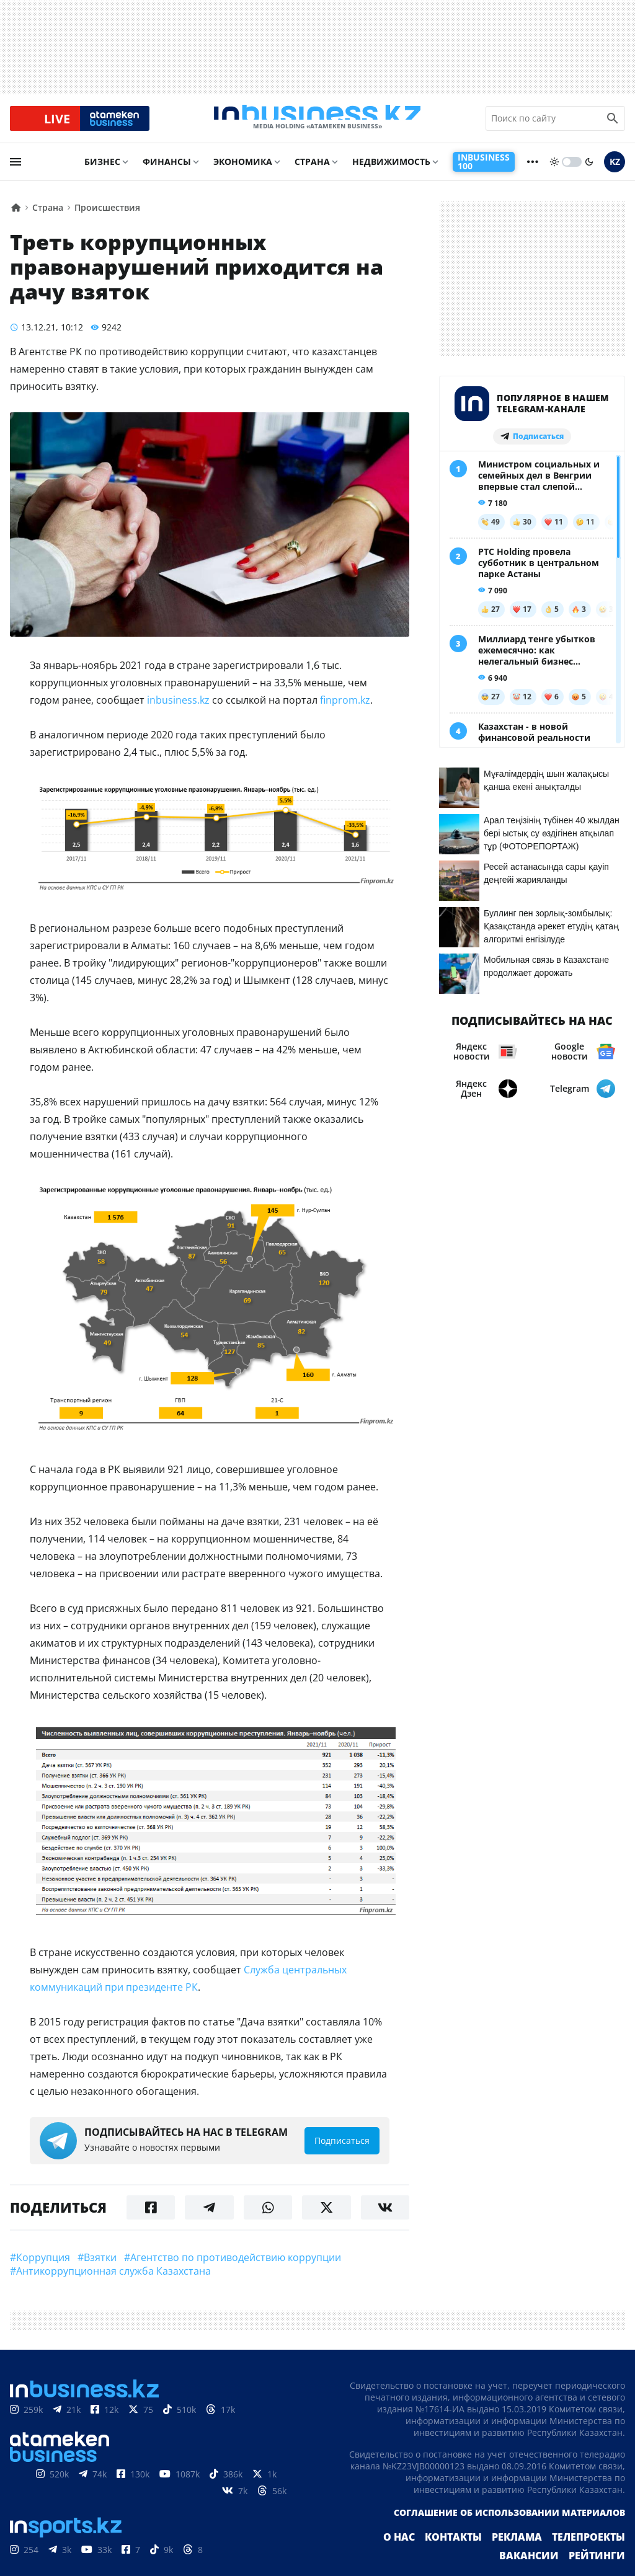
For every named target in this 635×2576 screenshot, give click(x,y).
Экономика (242, 171)
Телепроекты (593, 2554)
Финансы (167, 171)
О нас (422, 2554)
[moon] (589, 172)
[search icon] (612, 123)
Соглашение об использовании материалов (509, 2529)
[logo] (317, 123)
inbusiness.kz (178, 710)
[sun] (554, 172)
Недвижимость (391, 171)
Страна (312, 171)
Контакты (471, 2554)
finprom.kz (345, 710)
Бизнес (102, 171)
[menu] (15, 172)
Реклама (528, 2554)
